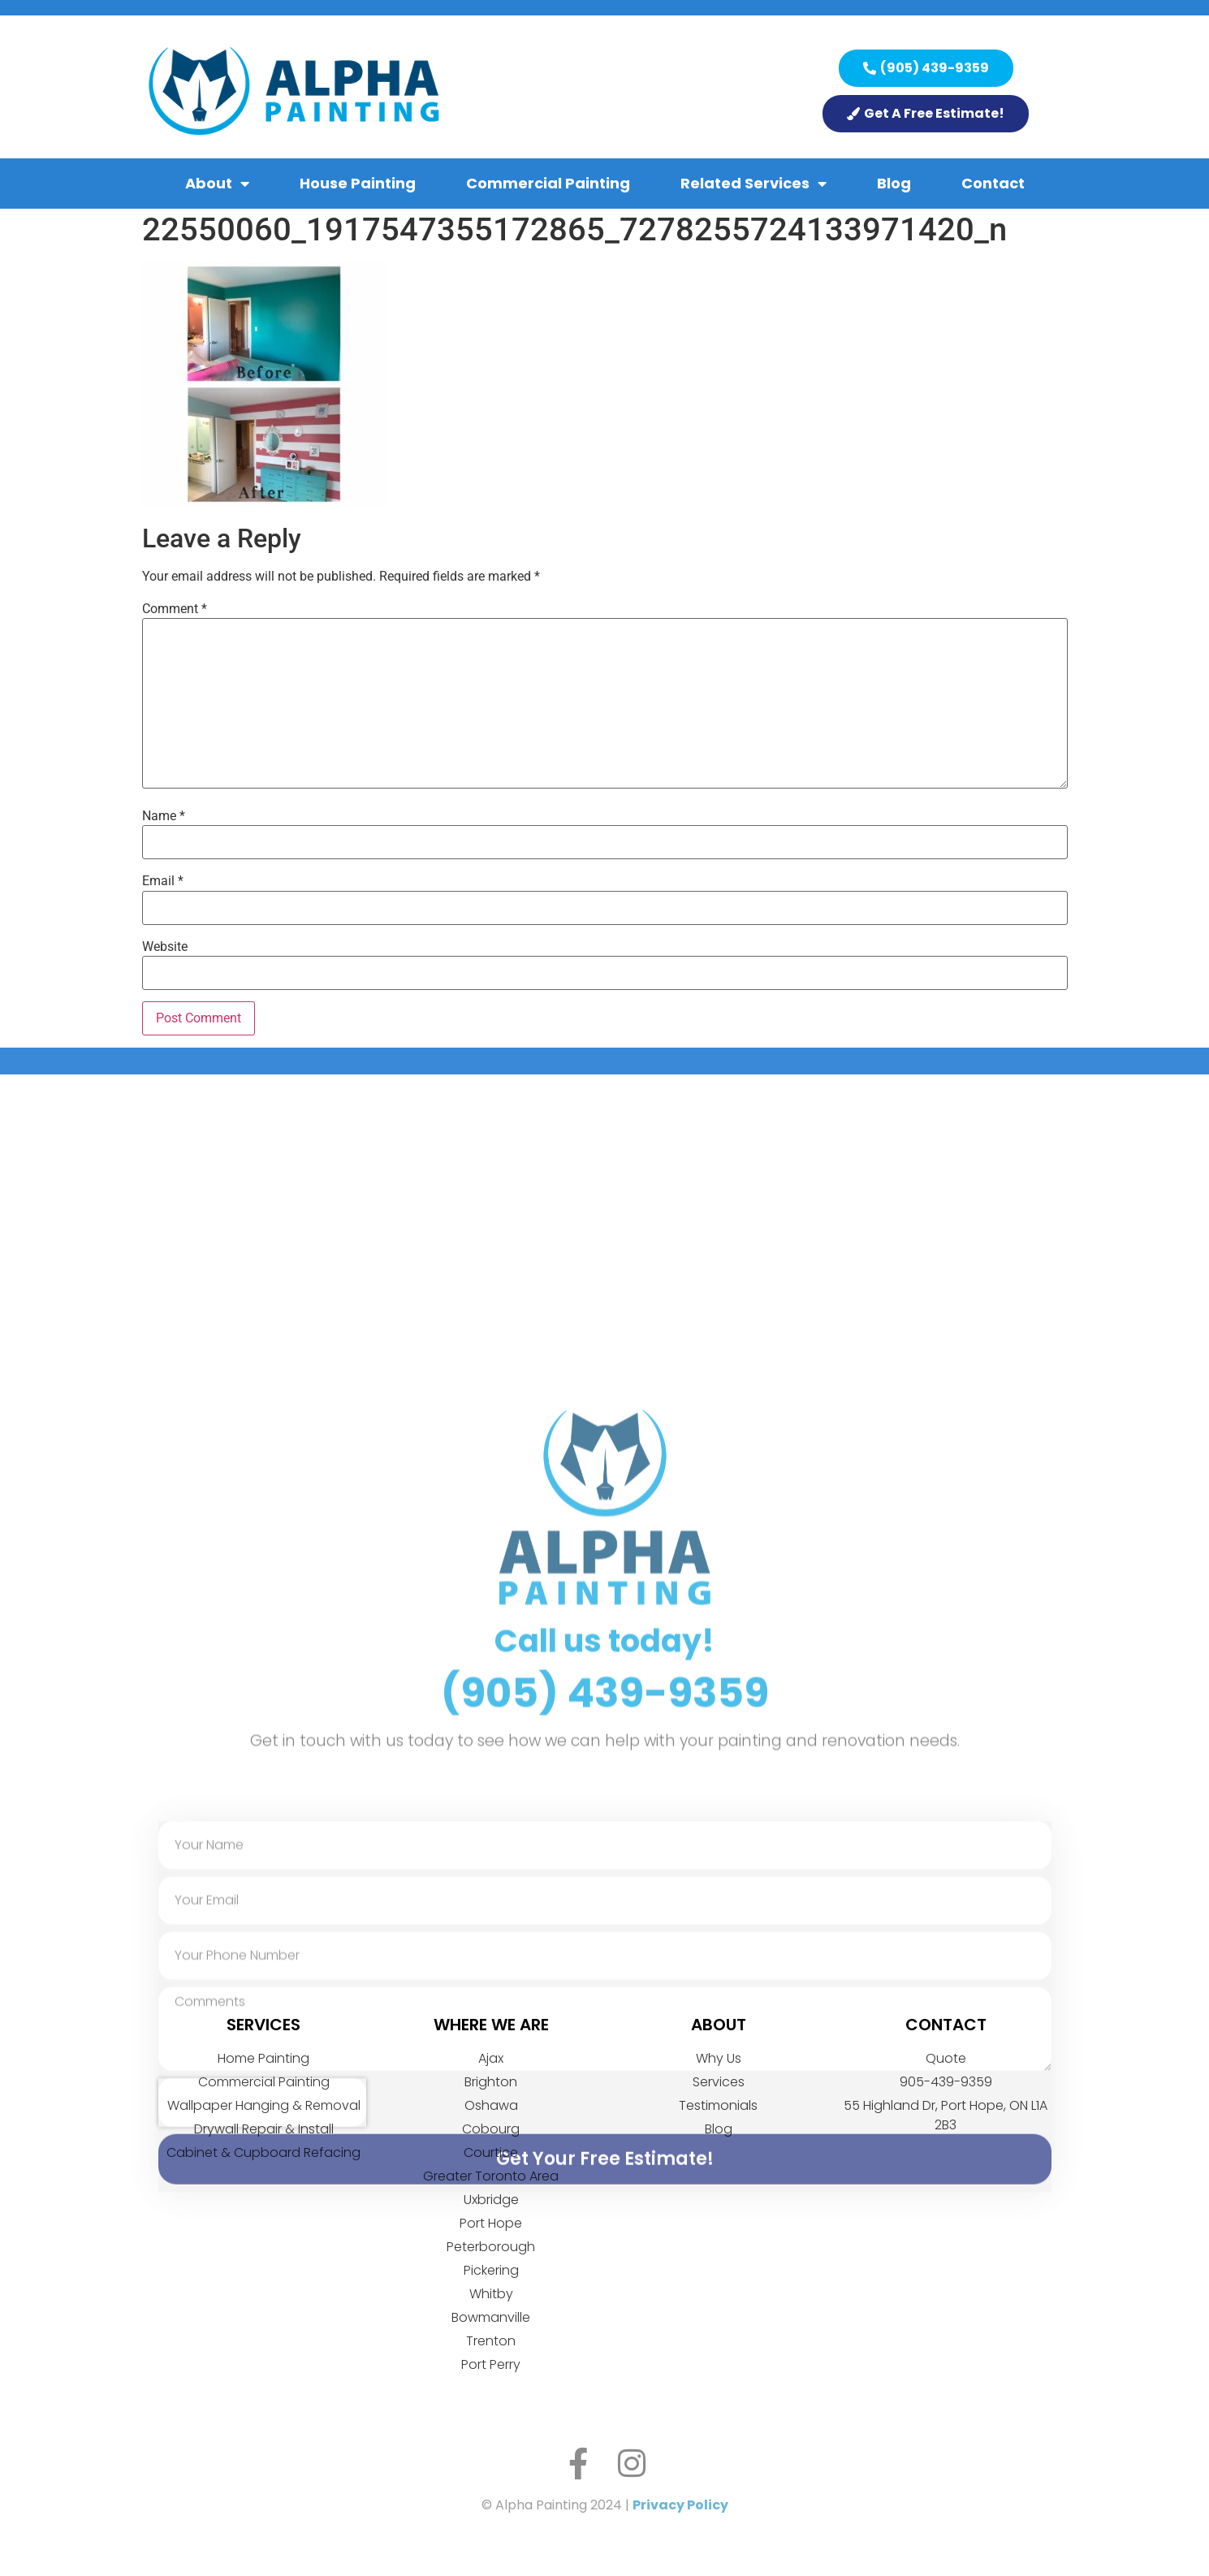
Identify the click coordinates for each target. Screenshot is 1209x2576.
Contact (993, 183)
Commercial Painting (548, 183)
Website (165, 946)
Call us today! (604, 1938)
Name (163, 816)
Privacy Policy (680, 2505)
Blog (894, 183)
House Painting (358, 183)
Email (163, 881)
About (217, 183)
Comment (174, 609)
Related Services (753, 183)
